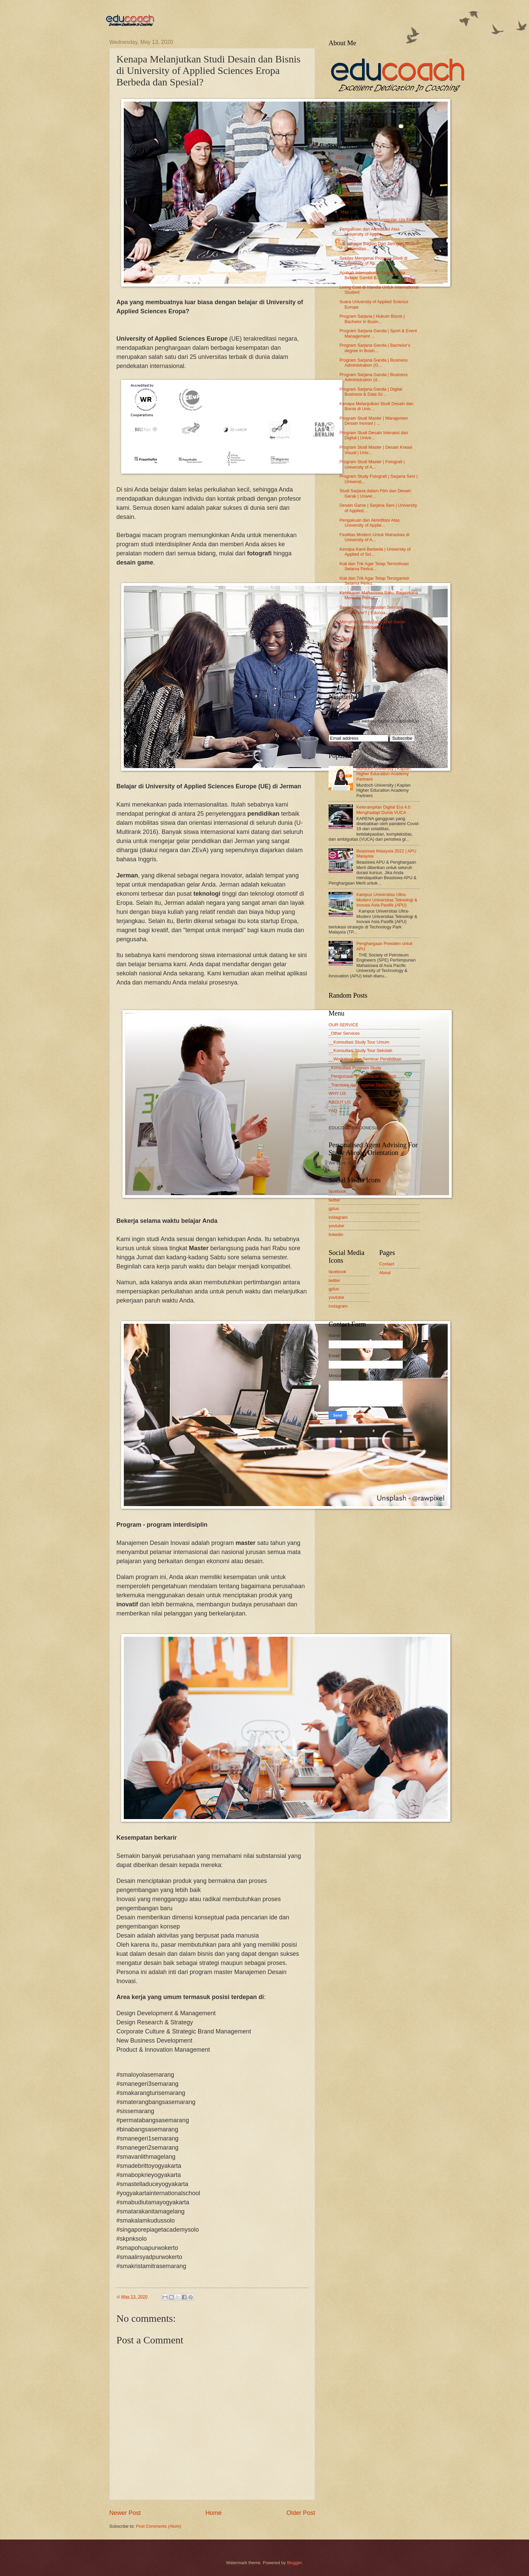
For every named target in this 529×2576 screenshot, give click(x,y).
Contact (386, 1263)
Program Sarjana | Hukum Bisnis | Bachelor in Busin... (372, 319)
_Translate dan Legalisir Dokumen (362, 1084)
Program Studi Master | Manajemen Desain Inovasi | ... (373, 421)
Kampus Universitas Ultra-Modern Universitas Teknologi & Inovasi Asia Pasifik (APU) (386, 900)
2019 (340, 660)
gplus (334, 1208)
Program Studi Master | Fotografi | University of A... (372, 464)
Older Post (300, 2512)
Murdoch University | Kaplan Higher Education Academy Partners (383, 774)
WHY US (337, 1093)
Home (213, 2512)
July (344, 193)
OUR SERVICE (343, 1024)
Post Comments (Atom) (158, 2526)
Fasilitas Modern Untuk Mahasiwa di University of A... (374, 537)
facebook (337, 1191)
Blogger (294, 2562)
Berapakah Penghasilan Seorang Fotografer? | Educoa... (371, 610)
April (345, 638)
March (347, 648)
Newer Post (125, 2512)
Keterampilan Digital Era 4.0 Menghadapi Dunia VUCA (383, 810)
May (345, 211)
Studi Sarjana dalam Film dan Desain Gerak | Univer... (375, 493)
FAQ (333, 1110)
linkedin (336, 1234)
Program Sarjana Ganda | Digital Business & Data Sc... (370, 392)
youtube (336, 1225)
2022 (340, 157)
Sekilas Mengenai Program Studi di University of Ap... (373, 261)
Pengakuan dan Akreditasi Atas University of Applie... (369, 232)
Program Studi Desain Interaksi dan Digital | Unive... (373, 435)
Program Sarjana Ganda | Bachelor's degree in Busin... (374, 348)
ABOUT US (340, 1102)
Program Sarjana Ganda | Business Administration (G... (373, 363)
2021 (340, 166)
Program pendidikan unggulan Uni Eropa (378, 219)
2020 (340, 176)
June (345, 202)
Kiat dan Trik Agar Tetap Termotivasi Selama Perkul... (374, 566)
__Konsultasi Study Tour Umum (359, 1042)
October (348, 183)
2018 (340, 669)
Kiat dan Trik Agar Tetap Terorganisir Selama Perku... (374, 581)
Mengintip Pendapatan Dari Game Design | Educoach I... (372, 624)
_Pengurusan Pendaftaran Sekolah (362, 1076)
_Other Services (344, 1033)
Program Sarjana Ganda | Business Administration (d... (373, 377)
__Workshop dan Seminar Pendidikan (365, 1058)
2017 (340, 678)
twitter (334, 1200)
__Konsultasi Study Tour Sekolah (360, 1050)
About (385, 1272)
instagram (338, 1217)
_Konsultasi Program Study (355, 1067)
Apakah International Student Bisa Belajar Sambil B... (372, 275)
